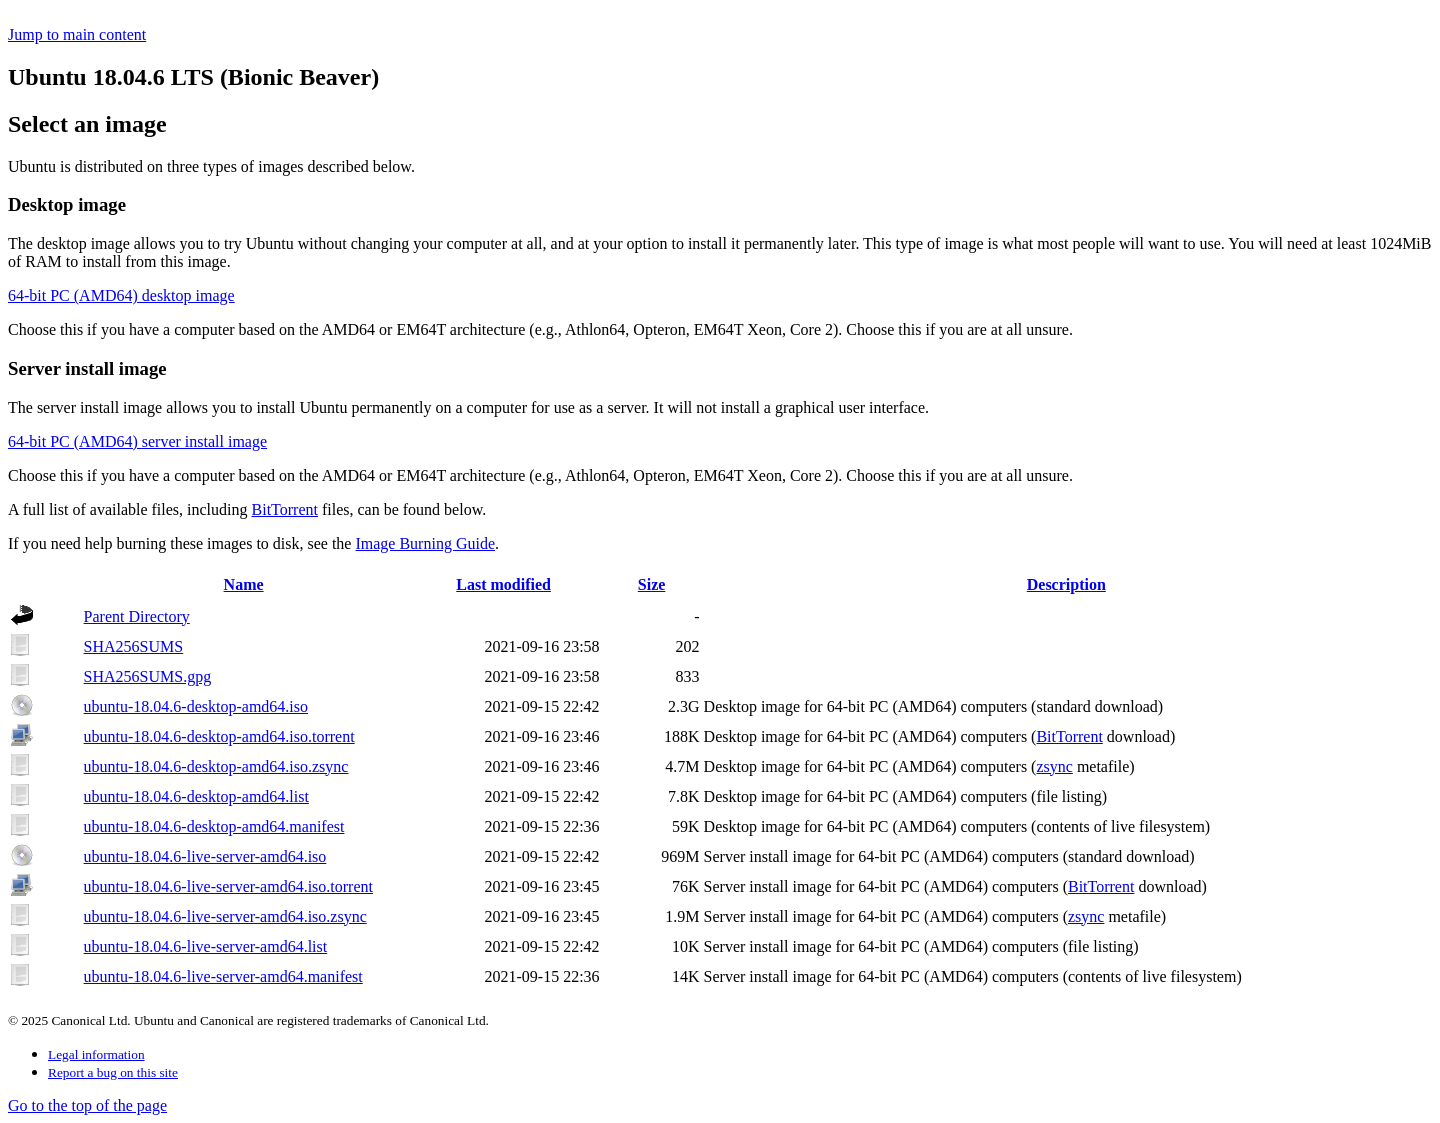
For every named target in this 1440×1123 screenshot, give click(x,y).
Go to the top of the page (87, 1105)
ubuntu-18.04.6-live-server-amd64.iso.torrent (228, 886)
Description (1066, 584)
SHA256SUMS (134, 646)
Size (652, 584)
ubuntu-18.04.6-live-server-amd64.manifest (223, 976)
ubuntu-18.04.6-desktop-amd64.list (196, 796)
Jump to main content (77, 34)
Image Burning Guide (425, 543)
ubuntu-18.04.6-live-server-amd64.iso (205, 856)
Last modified (503, 584)
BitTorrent (285, 509)
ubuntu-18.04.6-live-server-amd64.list (206, 946)
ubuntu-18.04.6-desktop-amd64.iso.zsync (216, 766)
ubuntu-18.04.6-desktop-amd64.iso (196, 706)
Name (244, 584)
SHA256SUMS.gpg (148, 676)
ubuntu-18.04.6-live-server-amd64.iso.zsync (225, 916)
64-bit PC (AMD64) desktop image (121, 295)
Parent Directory (137, 616)
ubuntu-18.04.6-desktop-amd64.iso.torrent (219, 736)
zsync (1054, 766)
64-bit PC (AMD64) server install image (137, 441)
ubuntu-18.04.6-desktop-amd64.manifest (214, 826)
